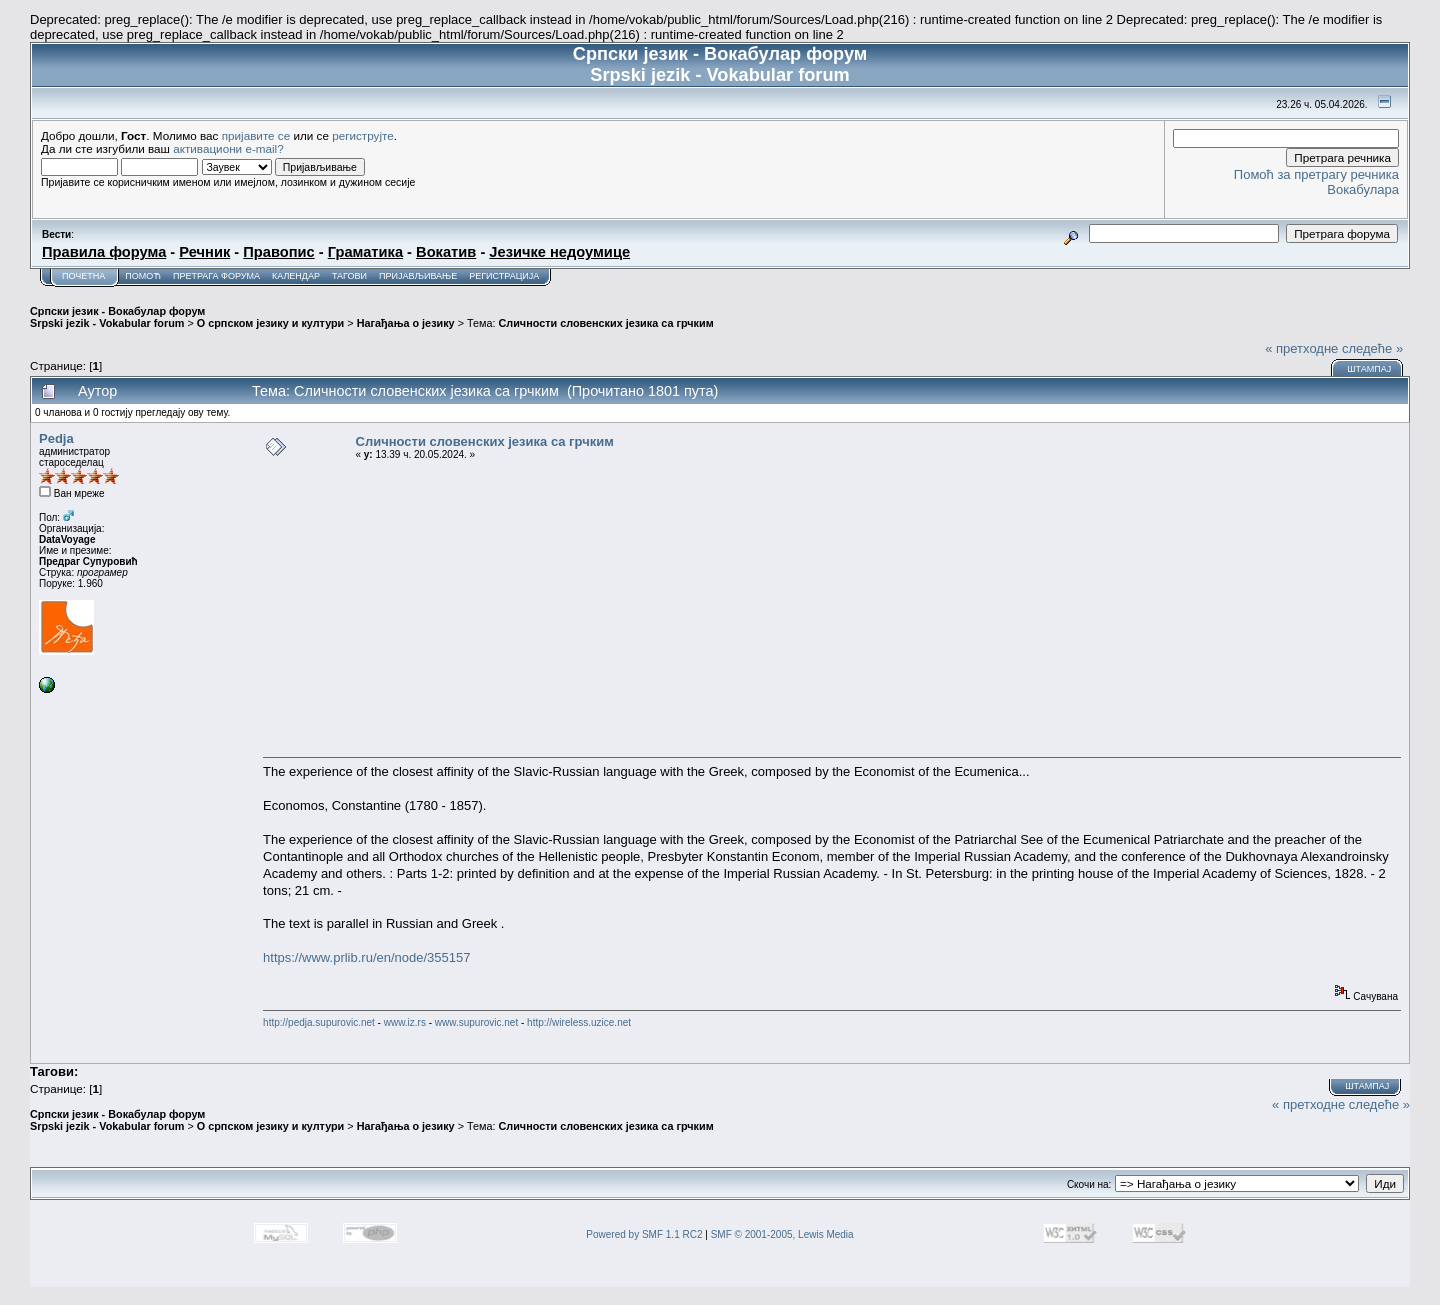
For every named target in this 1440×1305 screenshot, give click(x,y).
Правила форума (104, 252)
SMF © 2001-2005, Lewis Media (782, 1234)
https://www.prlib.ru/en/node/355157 (366, 957)
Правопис (278, 252)
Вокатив (446, 252)
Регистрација (504, 276)
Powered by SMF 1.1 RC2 (644, 1234)
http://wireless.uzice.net (579, 1022)
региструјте (363, 135)
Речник (204, 252)
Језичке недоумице (559, 252)
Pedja (56, 438)
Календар (296, 276)
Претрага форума (216, 276)
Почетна (83, 276)
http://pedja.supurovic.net (319, 1022)
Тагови (349, 276)
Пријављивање (418, 276)
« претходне (1301, 348)
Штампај (1369, 369)
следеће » (1372, 348)
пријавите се (256, 135)
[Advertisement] (832, 609)
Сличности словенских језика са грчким (605, 323)
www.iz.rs (405, 1022)
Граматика (365, 252)
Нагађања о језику (406, 323)
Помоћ (143, 276)
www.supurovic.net (476, 1022)
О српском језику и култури (270, 323)
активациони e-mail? (228, 148)
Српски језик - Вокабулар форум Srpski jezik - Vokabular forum (117, 317)
